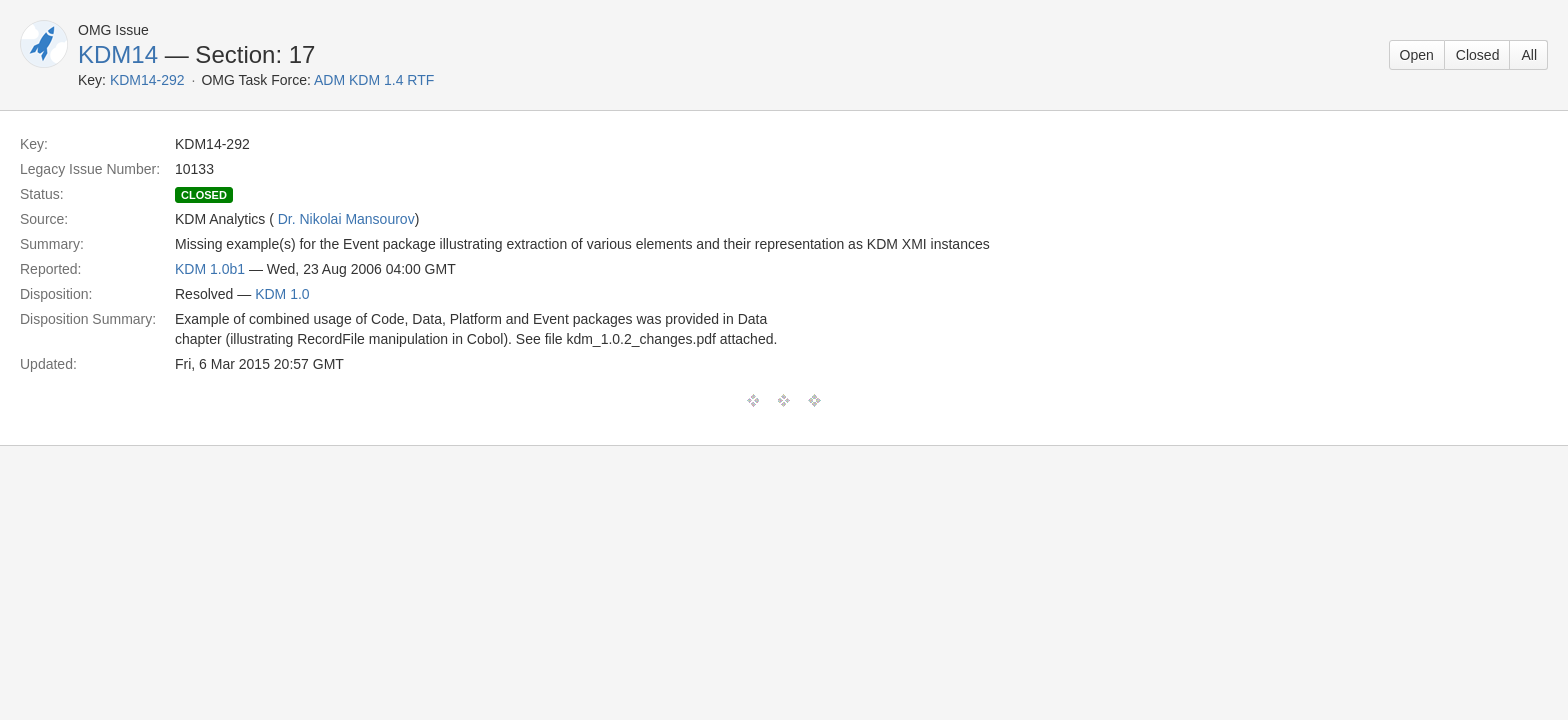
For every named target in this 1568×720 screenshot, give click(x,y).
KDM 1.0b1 (210, 269)
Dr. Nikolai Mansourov (346, 219)
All (1529, 55)
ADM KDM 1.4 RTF (374, 80)
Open (1417, 55)
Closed (1478, 55)
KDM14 (118, 54)
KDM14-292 (147, 80)
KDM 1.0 (282, 294)
